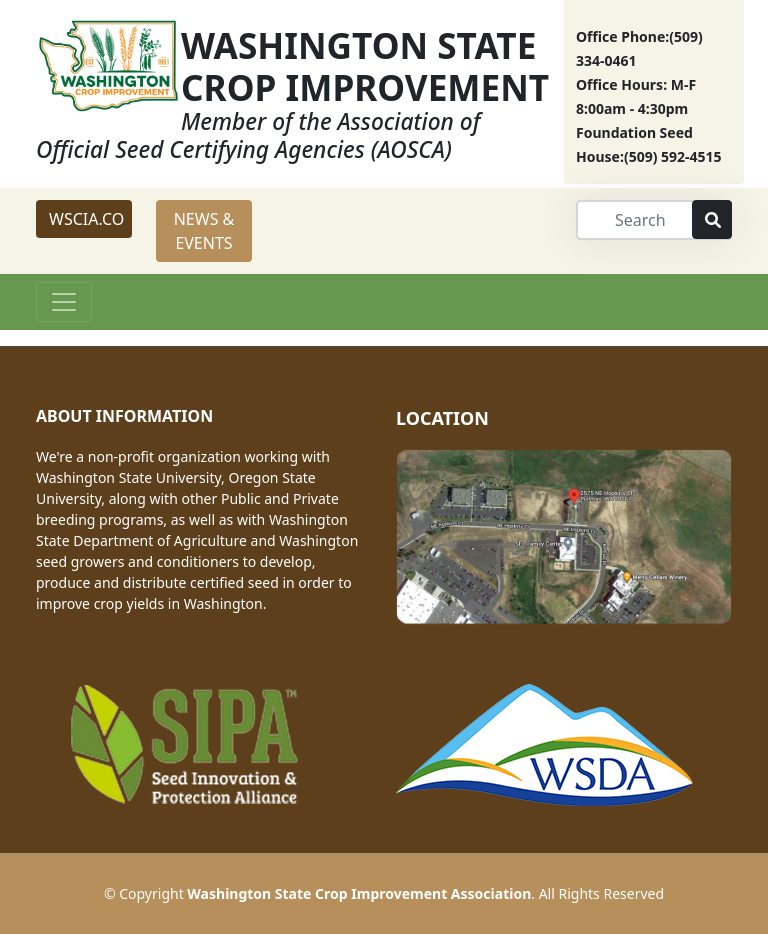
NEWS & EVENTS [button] (204, 231)
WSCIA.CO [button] (86, 219)
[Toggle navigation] (64, 302)
